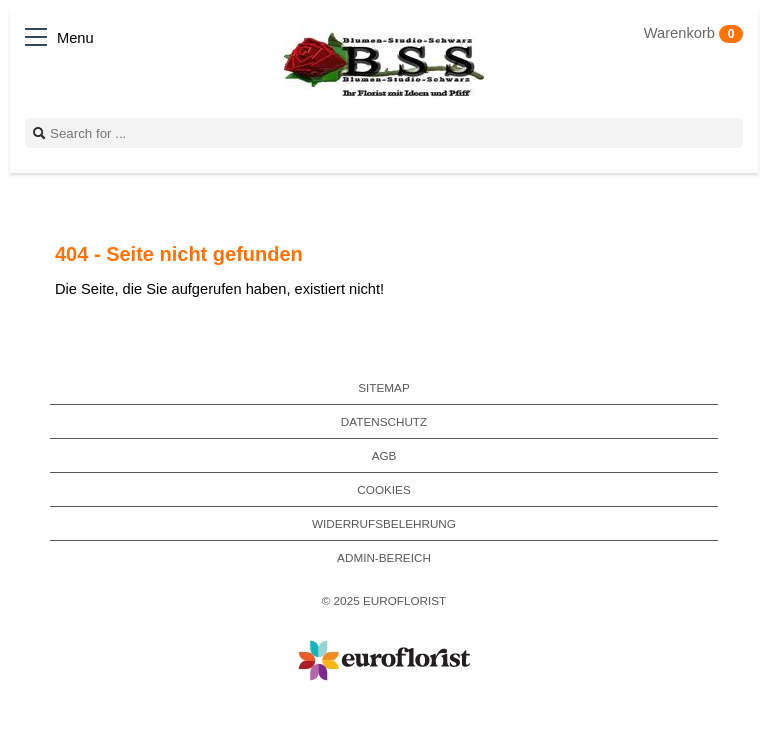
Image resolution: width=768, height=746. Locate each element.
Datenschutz (384, 421)
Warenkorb (693, 33)
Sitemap (383, 387)
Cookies (383, 489)
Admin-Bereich (384, 557)
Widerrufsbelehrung (384, 523)
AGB (384, 455)
